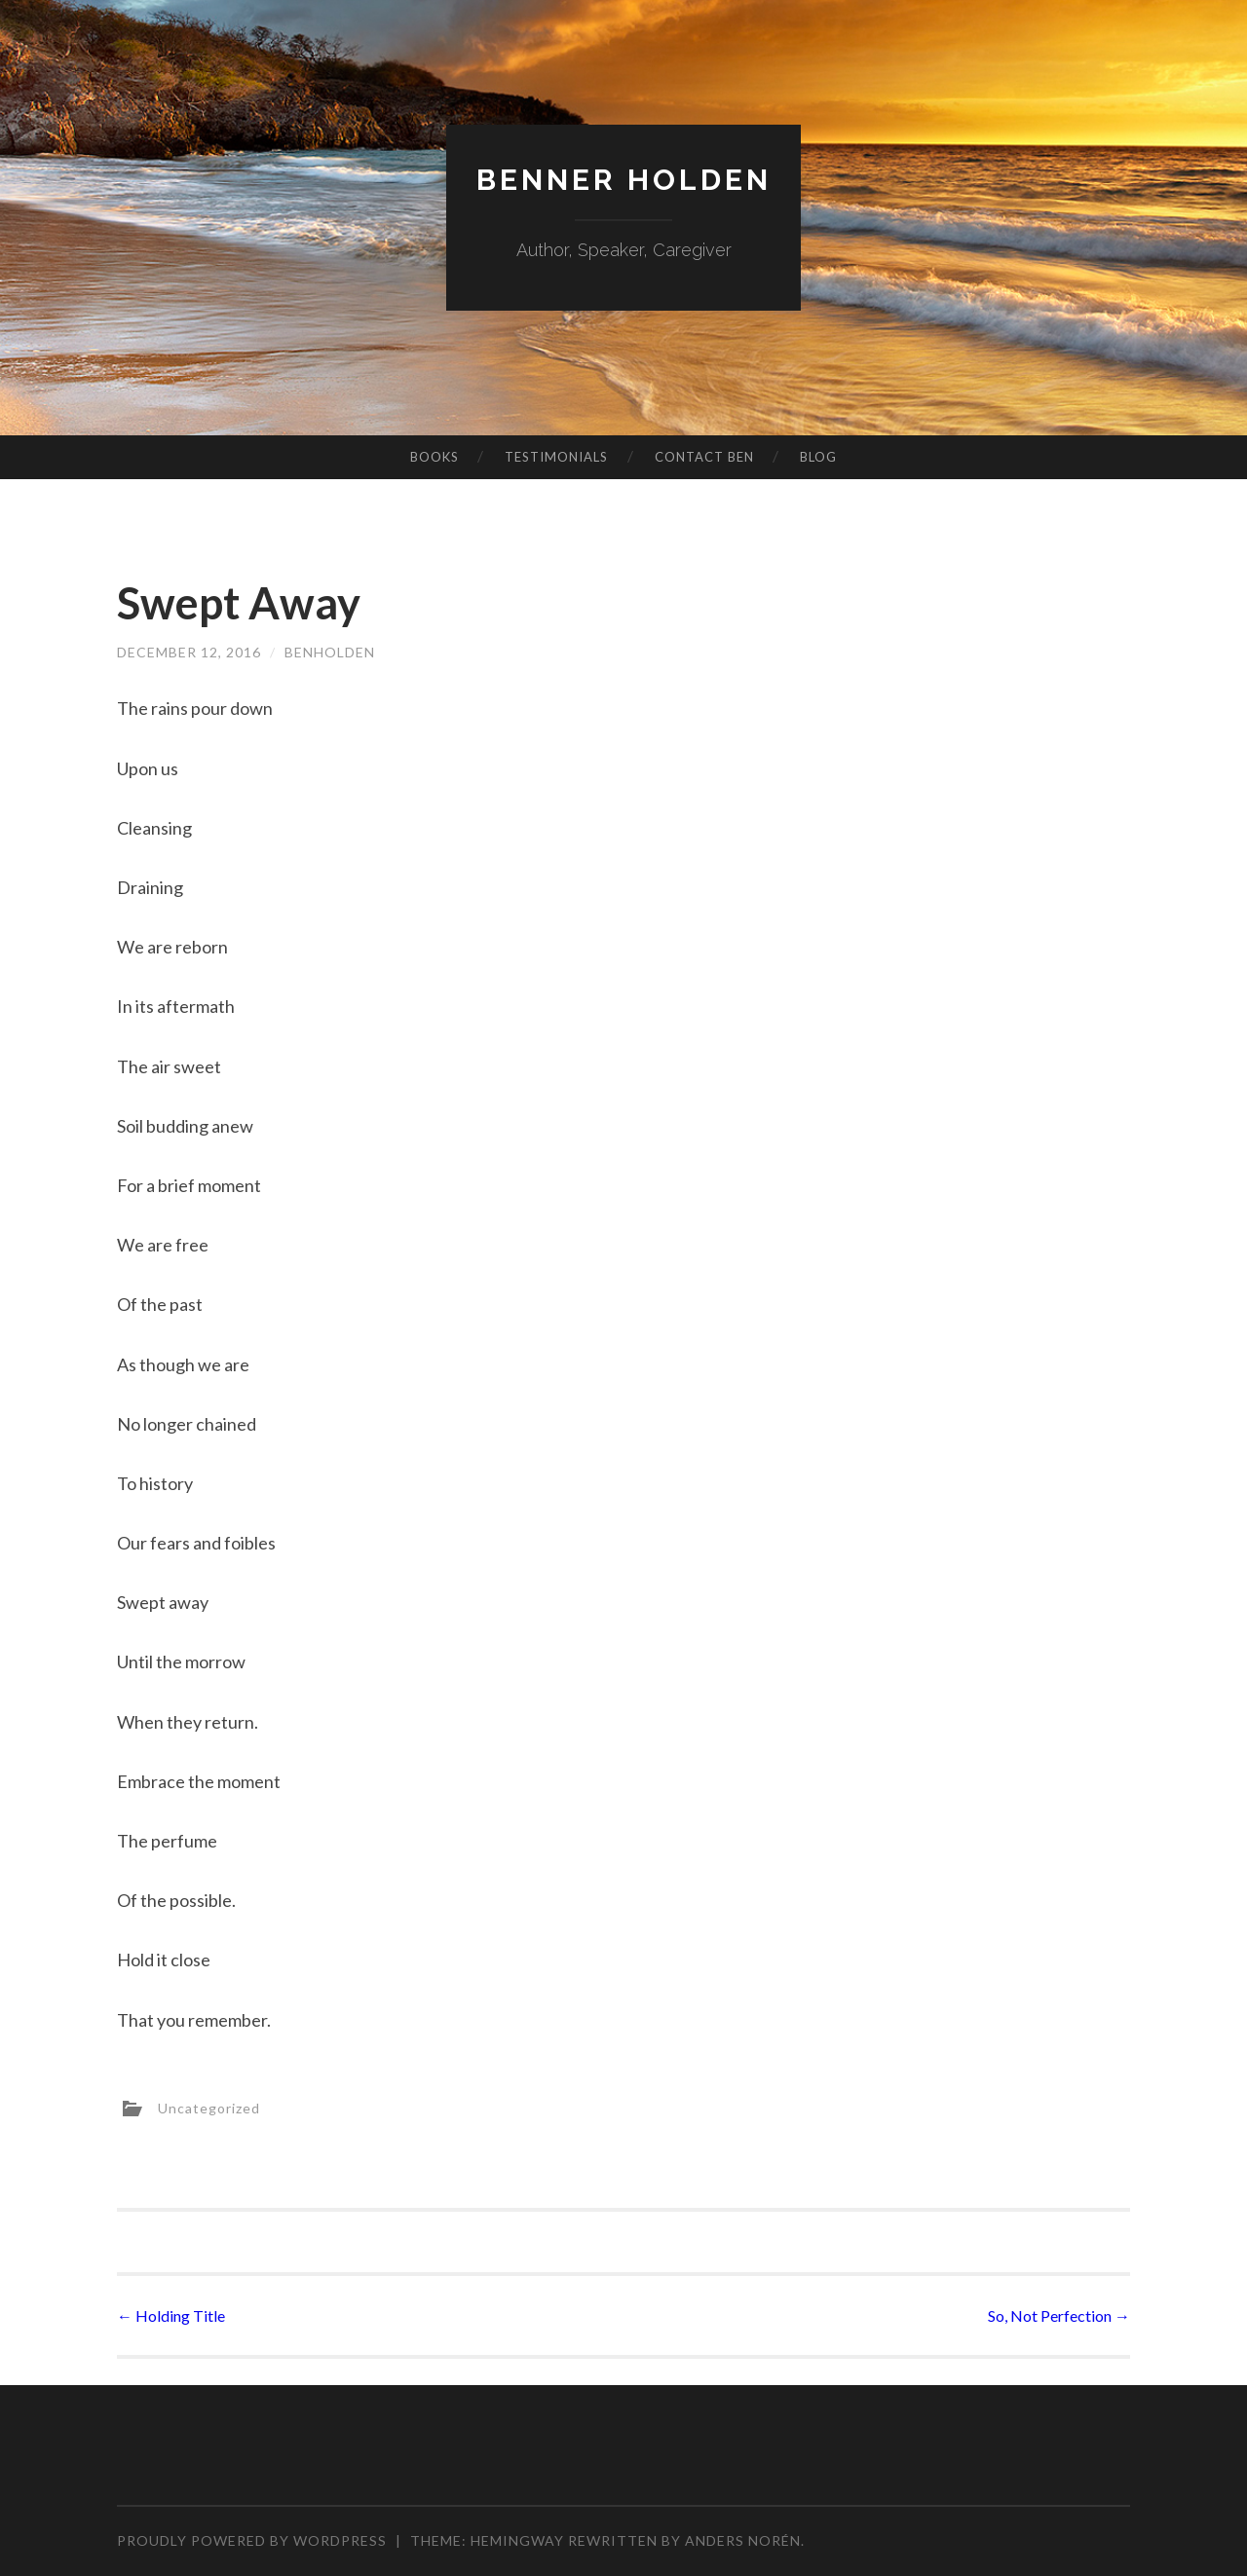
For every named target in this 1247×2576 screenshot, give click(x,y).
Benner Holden (624, 180)
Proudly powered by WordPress (252, 2540)
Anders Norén (743, 2540)
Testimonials (556, 457)
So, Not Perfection (1059, 2315)
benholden (329, 652)
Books (434, 457)
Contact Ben (704, 457)
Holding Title (171, 2315)
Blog (818, 457)
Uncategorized (209, 2108)
